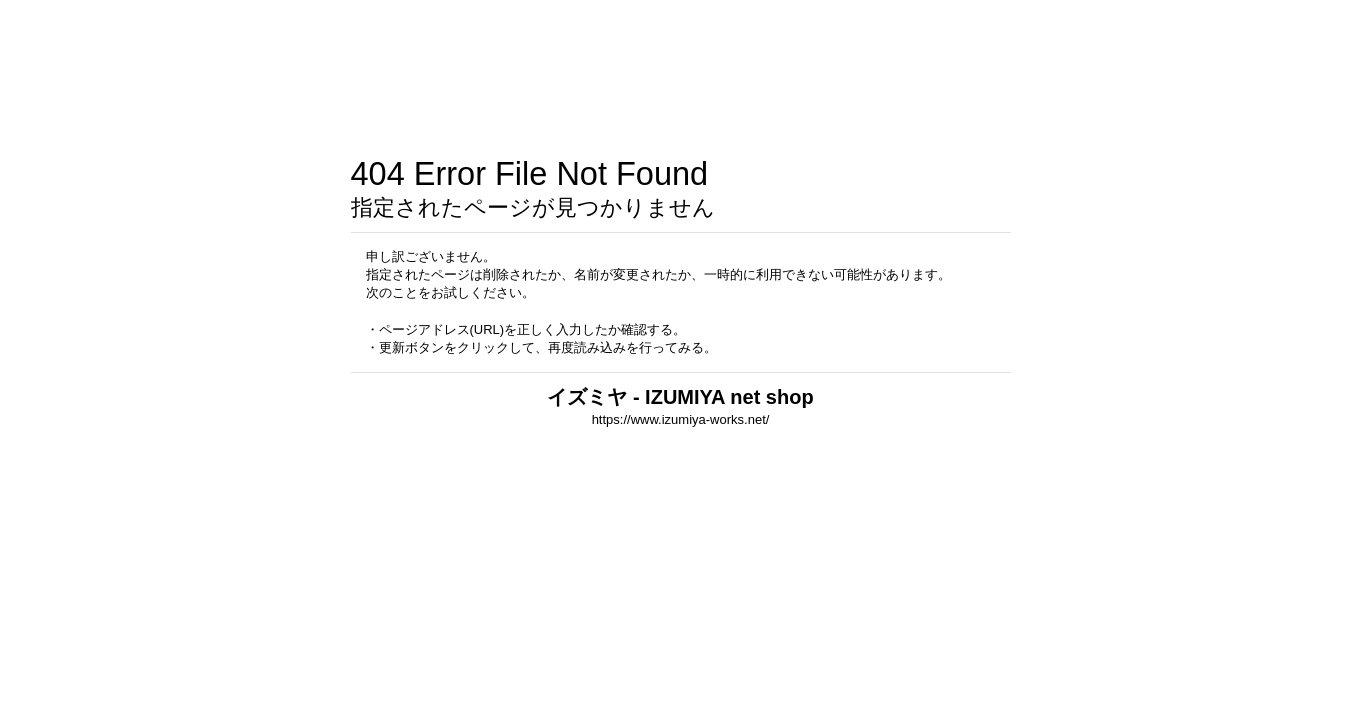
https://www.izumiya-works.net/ (681, 419)
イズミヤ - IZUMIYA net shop (680, 397)
